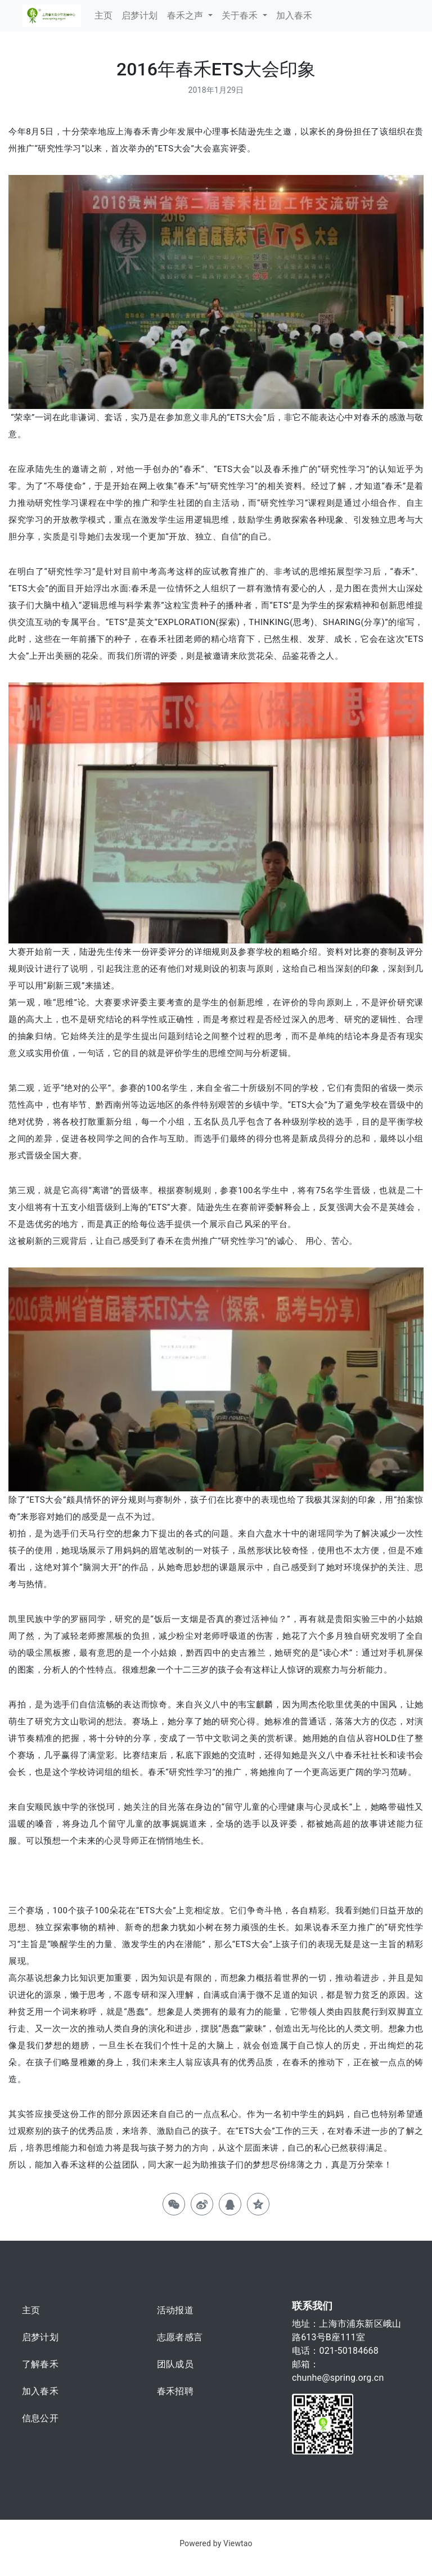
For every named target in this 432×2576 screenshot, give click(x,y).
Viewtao (238, 2543)
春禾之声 (186, 15)
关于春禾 (241, 15)
